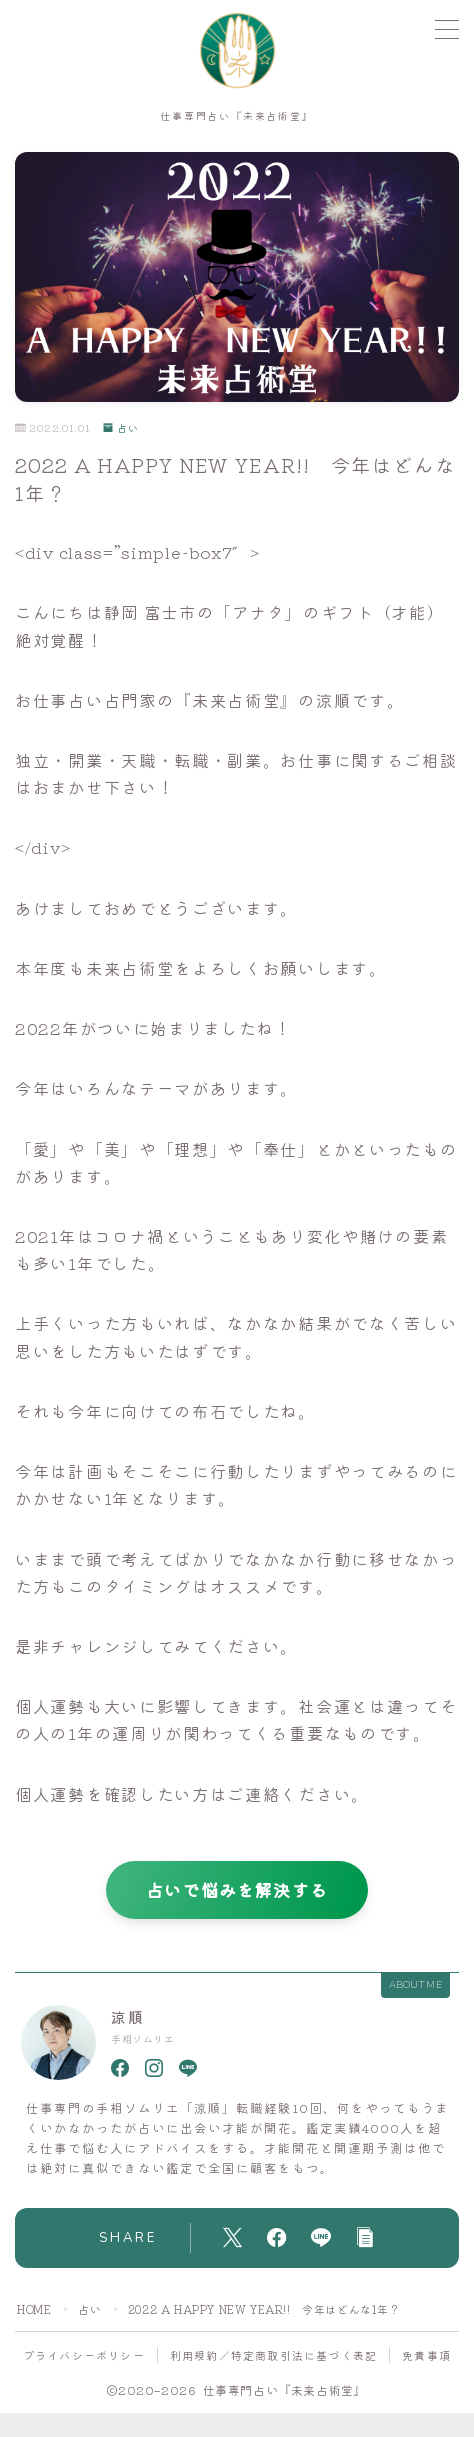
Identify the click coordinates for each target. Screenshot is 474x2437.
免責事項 (426, 2355)
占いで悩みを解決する (237, 1889)
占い (121, 427)
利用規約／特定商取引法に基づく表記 (273, 2355)
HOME (34, 2309)
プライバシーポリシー (84, 2355)
